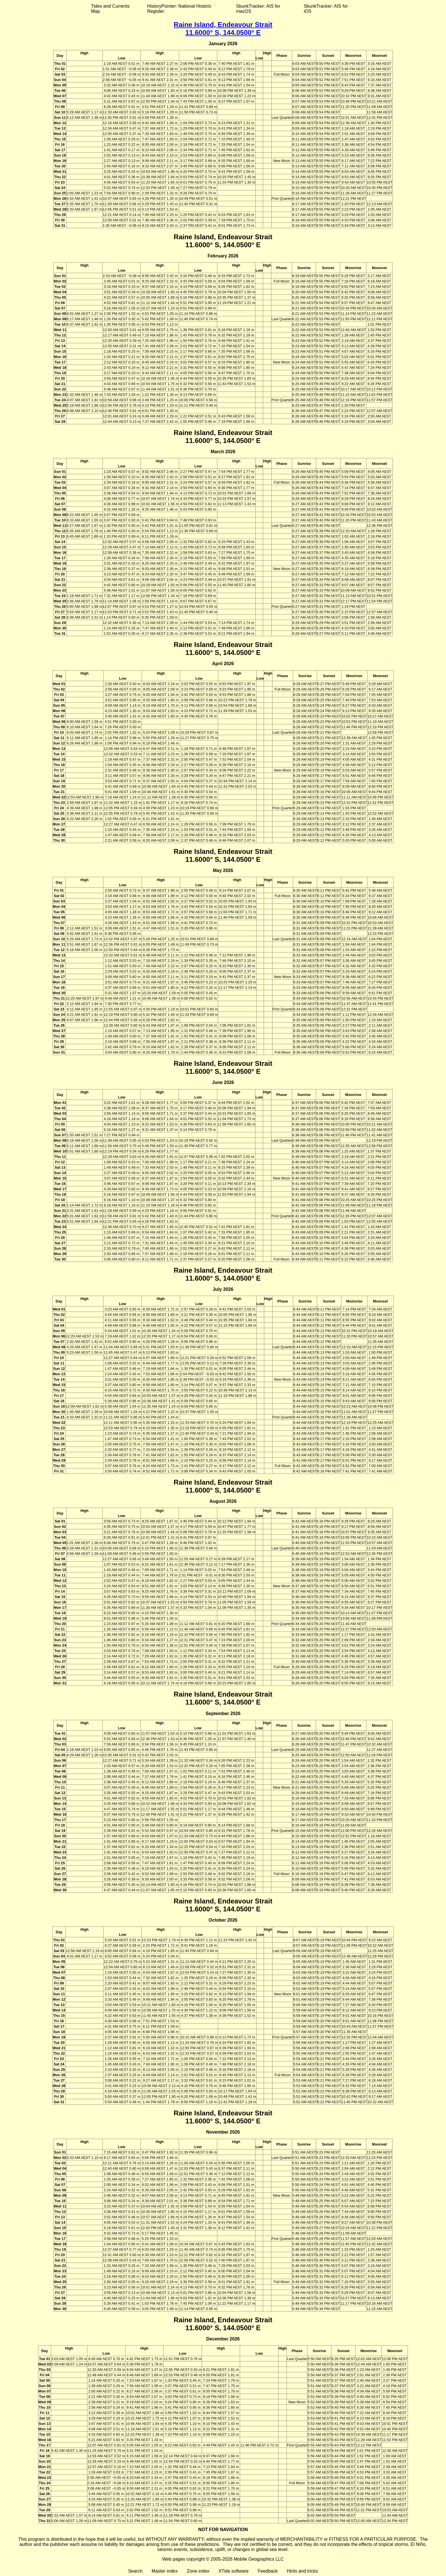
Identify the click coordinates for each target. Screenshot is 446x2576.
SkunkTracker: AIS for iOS (326, 9)
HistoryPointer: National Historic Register (179, 9)
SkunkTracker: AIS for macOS (258, 9)
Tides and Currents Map (110, 9)
